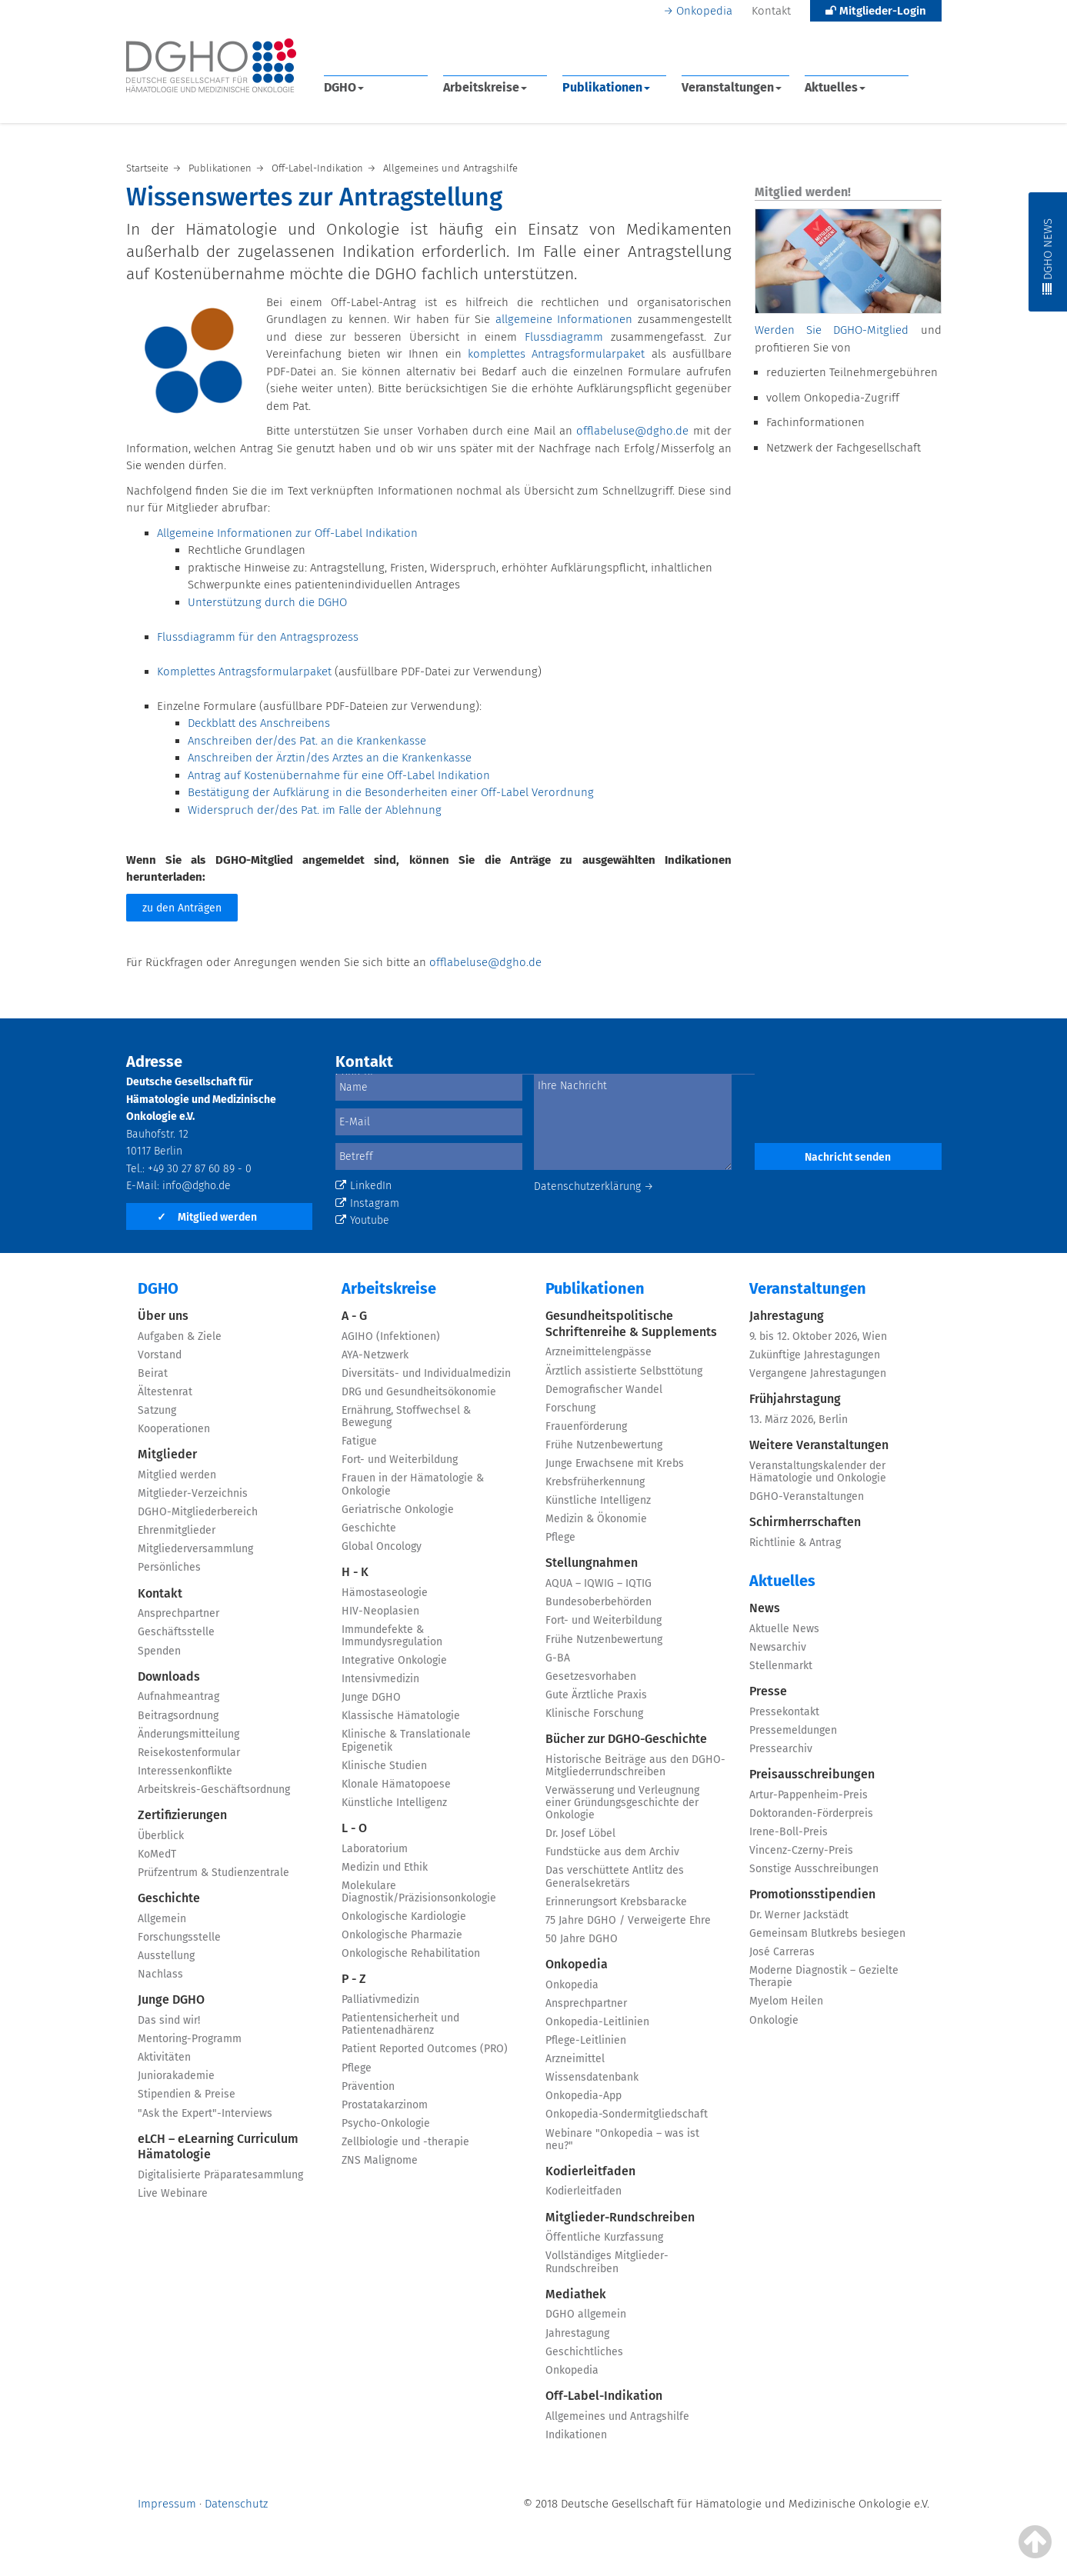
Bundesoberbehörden (598, 1601)
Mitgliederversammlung (195, 1548)
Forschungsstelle (179, 1937)
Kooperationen (174, 1428)
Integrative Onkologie (394, 1660)
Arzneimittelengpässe (598, 1351)
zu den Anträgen (182, 908)
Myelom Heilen (786, 2001)
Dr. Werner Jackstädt (799, 1914)
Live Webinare (173, 2193)
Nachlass (160, 1974)
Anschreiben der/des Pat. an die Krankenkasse (307, 741)
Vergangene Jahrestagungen (817, 1373)
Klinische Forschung (594, 1713)
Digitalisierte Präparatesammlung (220, 2174)
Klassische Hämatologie (401, 1715)
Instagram (367, 1203)
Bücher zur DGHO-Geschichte (626, 1738)
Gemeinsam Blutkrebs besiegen (827, 1933)
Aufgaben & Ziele (180, 1336)
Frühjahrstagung (795, 1398)
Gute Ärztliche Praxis (596, 1694)
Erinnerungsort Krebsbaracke (616, 1901)
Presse (768, 1691)
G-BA (557, 1658)
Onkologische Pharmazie (402, 1934)
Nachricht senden (848, 1157)
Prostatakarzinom (385, 2104)
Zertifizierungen (182, 1815)
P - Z (354, 1978)
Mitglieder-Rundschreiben (620, 2217)
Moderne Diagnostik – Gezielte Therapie (824, 1976)
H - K (355, 1572)
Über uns (163, 1315)
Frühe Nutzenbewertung (603, 1444)
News (764, 1608)
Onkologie (774, 2020)
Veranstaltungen (732, 87)
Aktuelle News (784, 1628)
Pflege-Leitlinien (585, 2040)
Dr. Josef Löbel (580, 1833)
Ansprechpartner (178, 1613)
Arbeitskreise (485, 87)
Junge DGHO (171, 1999)
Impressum (167, 2504)
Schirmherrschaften (805, 1522)
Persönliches (169, 1567)
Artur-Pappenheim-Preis (808, 1794)
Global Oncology (382, 1546)
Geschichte (169, 1898)
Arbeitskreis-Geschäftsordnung (214, 1789)
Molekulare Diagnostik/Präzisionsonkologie (419, 1892)
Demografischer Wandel (603, 1389)
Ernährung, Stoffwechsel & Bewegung (406, 1416)
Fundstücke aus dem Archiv (612, 1851)
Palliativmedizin (380, 1999)
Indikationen (576, 2434)
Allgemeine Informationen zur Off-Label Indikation (287, 533)
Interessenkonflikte (185, 1771)
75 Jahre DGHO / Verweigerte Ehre (628, 1920)
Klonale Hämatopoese (396, 1784)
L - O (354, 1828)
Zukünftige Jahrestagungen (814, 1354)
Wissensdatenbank (592, 2077)
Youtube (362, 1220)
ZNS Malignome (380, 2160)
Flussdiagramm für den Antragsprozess (257, 637)
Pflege (357, 2067)
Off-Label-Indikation (603, 2395)
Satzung (157, 1410)
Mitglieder (167, 1454)
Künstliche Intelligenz (394, 1802)
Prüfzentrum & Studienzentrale (213, 1872)
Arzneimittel (575, 2058)
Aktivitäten (164, 2057)
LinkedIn (363, 1185)
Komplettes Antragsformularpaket (244, 671)
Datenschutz (236, 2504)
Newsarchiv (777, 1647)
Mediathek (575, 2294)
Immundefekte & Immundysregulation (392, 1635)
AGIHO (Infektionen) (391, 1336)
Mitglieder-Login (875, 11)
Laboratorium (375, 1848)
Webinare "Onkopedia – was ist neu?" (622, 2139)
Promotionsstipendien (812, 1894)
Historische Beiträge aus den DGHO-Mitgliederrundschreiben (635, 1765)
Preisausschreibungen (812, 1774)
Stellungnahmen (591, 1562)
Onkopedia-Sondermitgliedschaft (626, 2114)
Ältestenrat (165, 1391)
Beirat (153, 1373)
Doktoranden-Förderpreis (811, 1813)
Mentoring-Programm (190, 2038)
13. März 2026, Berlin (798, 1419)
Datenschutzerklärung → (594, 1186)
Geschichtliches (584, 2351)
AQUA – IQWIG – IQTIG (598, 1583)
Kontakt (771, 11)
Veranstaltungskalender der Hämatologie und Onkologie (817, 1472)
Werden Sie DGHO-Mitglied (832, 330)
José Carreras (782, 1951)
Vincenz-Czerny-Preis (801, 1850)
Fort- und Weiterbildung (400, 1459)
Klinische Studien (384, 1765)
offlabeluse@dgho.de (632, 431)
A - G (354, 1315)
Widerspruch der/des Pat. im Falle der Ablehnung (315, 810)
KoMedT (157, 1854)
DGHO (344, 87)
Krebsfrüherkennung (595, 1481)
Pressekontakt (784, 1711)
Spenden (159, 1651)
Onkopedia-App (583, 2095)
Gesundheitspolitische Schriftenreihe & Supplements (631, 1323)
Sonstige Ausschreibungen (814, 1868)
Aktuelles (835, 87)
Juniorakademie (176, 2075)
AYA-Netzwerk (375, 1354)
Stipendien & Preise (186, 2094)
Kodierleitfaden (590, 2171)
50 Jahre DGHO (581, 1938)
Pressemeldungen (793, 1730)
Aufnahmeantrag (178, 1696)
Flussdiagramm (568, 337)
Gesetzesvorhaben (590, 1676)
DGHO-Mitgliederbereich (198, 1511)
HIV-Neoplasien (380, 1611)
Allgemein (162, 1918)
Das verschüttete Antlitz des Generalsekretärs (614, 1876)
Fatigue (359, 1441)
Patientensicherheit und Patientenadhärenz (400, 2024)
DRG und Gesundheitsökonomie (419, 1391)
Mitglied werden (207, 1217)
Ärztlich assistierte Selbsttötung (623, 1371)
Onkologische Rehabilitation (411, 1953)
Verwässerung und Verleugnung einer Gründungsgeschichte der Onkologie (622, 1802)
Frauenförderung (586, 1426)
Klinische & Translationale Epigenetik (406, 1740)
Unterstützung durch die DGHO (267, 602)
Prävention (368, 2086)
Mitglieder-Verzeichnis (193, 1493)
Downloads (169, 1676)
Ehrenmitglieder (176, 1530)
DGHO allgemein (585, 2314)
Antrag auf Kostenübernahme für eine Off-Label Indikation (339, 775)
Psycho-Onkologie (386, 2123)
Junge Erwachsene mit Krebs (614, 1463)
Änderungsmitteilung (188, 1734)
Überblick (161, 1835)
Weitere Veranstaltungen (819, 1445)
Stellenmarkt (780, 1665)
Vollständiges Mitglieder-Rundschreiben (607, 2261)
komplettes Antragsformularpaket (556, 354)
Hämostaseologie (385, 1592)
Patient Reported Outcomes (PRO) (425, 2048)
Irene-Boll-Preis (788, 1831)
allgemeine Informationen (564, 319)
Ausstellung (166, 1955)
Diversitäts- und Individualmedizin (426, 1373)
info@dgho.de (196, 1185)
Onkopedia (704, 11)
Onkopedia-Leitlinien (597, 2021)
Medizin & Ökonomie (596, 1518)
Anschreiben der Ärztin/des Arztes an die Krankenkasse (330, 758)
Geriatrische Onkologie (398, 1509)
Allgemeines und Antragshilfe (617, 2416)
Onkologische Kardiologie (404, 1916)
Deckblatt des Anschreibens (259, 723)
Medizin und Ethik (385, 1867)
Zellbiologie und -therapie (405, 2141)
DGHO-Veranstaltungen (806, 1496)
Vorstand (160, 1354)
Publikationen (606, 87)
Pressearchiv (780, 1748)
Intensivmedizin (380, 1678)
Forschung (570, 1408)
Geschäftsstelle (176, 1631)
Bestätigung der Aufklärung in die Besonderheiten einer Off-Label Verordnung (391, 792)
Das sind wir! (169, 2020)
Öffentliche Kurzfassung (604, 2237)
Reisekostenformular (189, 1752)
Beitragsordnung (178, 1715)
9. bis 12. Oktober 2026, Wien (818, 1336)
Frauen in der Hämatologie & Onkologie (413, 1484)
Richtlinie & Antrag (795, 1542)
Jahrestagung (577, 2333)
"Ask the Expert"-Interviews (205, 2113)
